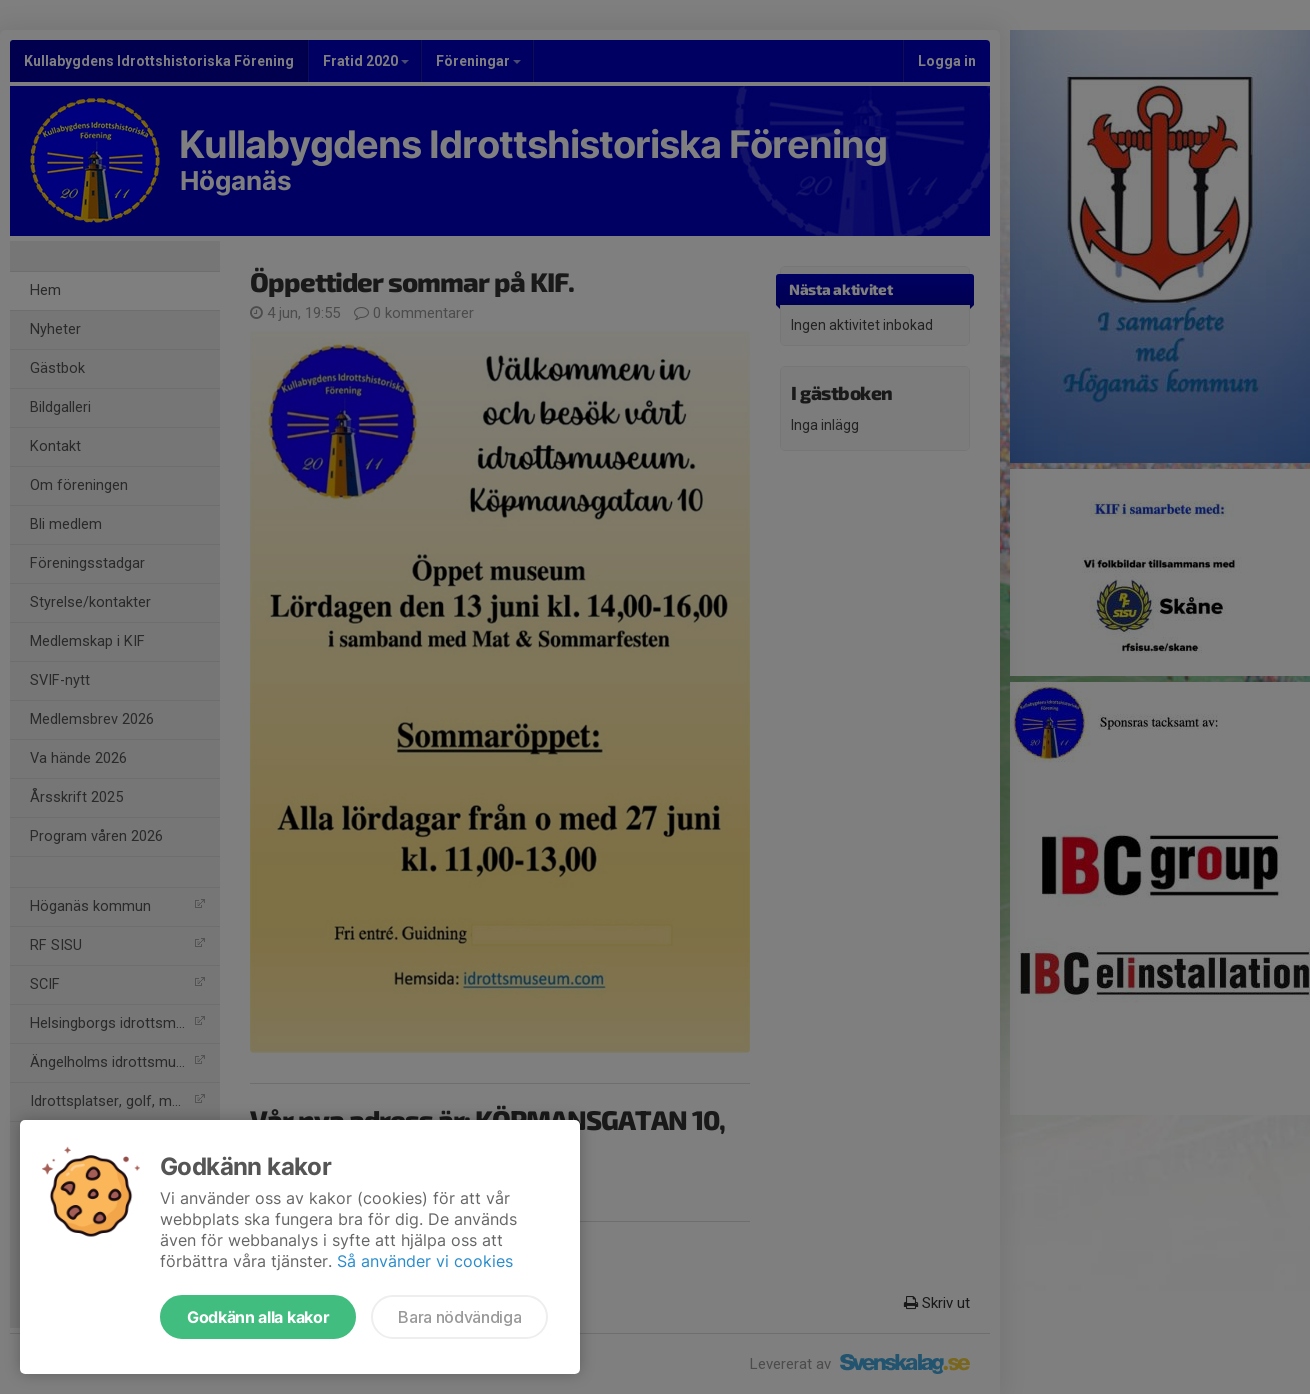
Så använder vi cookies (425, 1261)
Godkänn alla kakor (258, 1317)
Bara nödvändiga (459, 1317)
